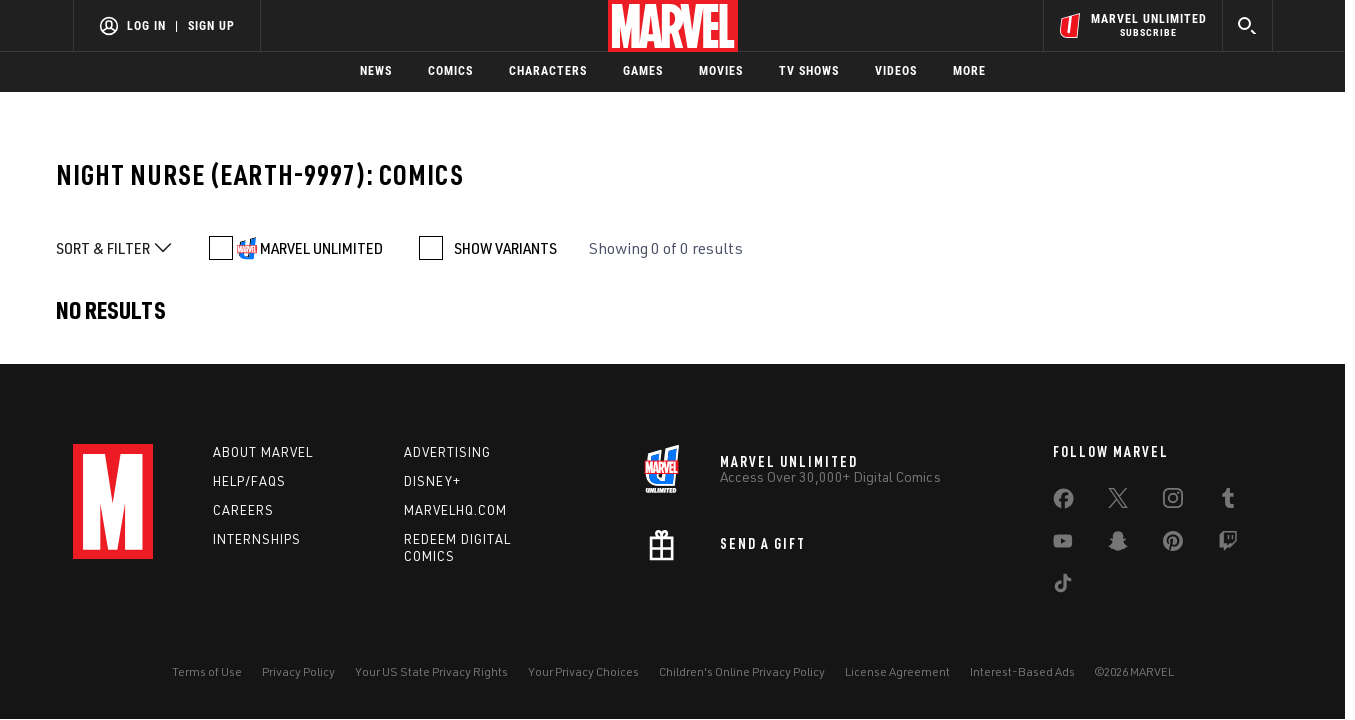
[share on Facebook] (1063, 503)
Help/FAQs (249, 481)
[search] (1247, 25)
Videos (896, 71)
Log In (146, 26)
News (376, 71)
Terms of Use (207, 671)
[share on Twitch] (1228, 545)
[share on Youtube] (1063, 545)
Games (643, 71)
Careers (243, 510)
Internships (257, 539)
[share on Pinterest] (1173, 545)
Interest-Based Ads (1022, 671)
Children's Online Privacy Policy (742, 671)
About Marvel (263, 452)
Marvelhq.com (455, 510)
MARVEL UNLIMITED (321, 248)
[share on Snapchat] (1118, 545)
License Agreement (897, 671)
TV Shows (809, 71)
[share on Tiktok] (1063, 587)
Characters (548, 71)
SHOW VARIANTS (505, 248)
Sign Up (211, 26)
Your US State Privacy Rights (431, 671)
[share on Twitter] (1118, 502)
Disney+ (432, 481)
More (969, 71)
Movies (721, 71)
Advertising (447, 452)
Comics (450, 71)
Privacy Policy (298, 671)
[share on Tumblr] (1228, 502)
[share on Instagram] (1173, 502)
